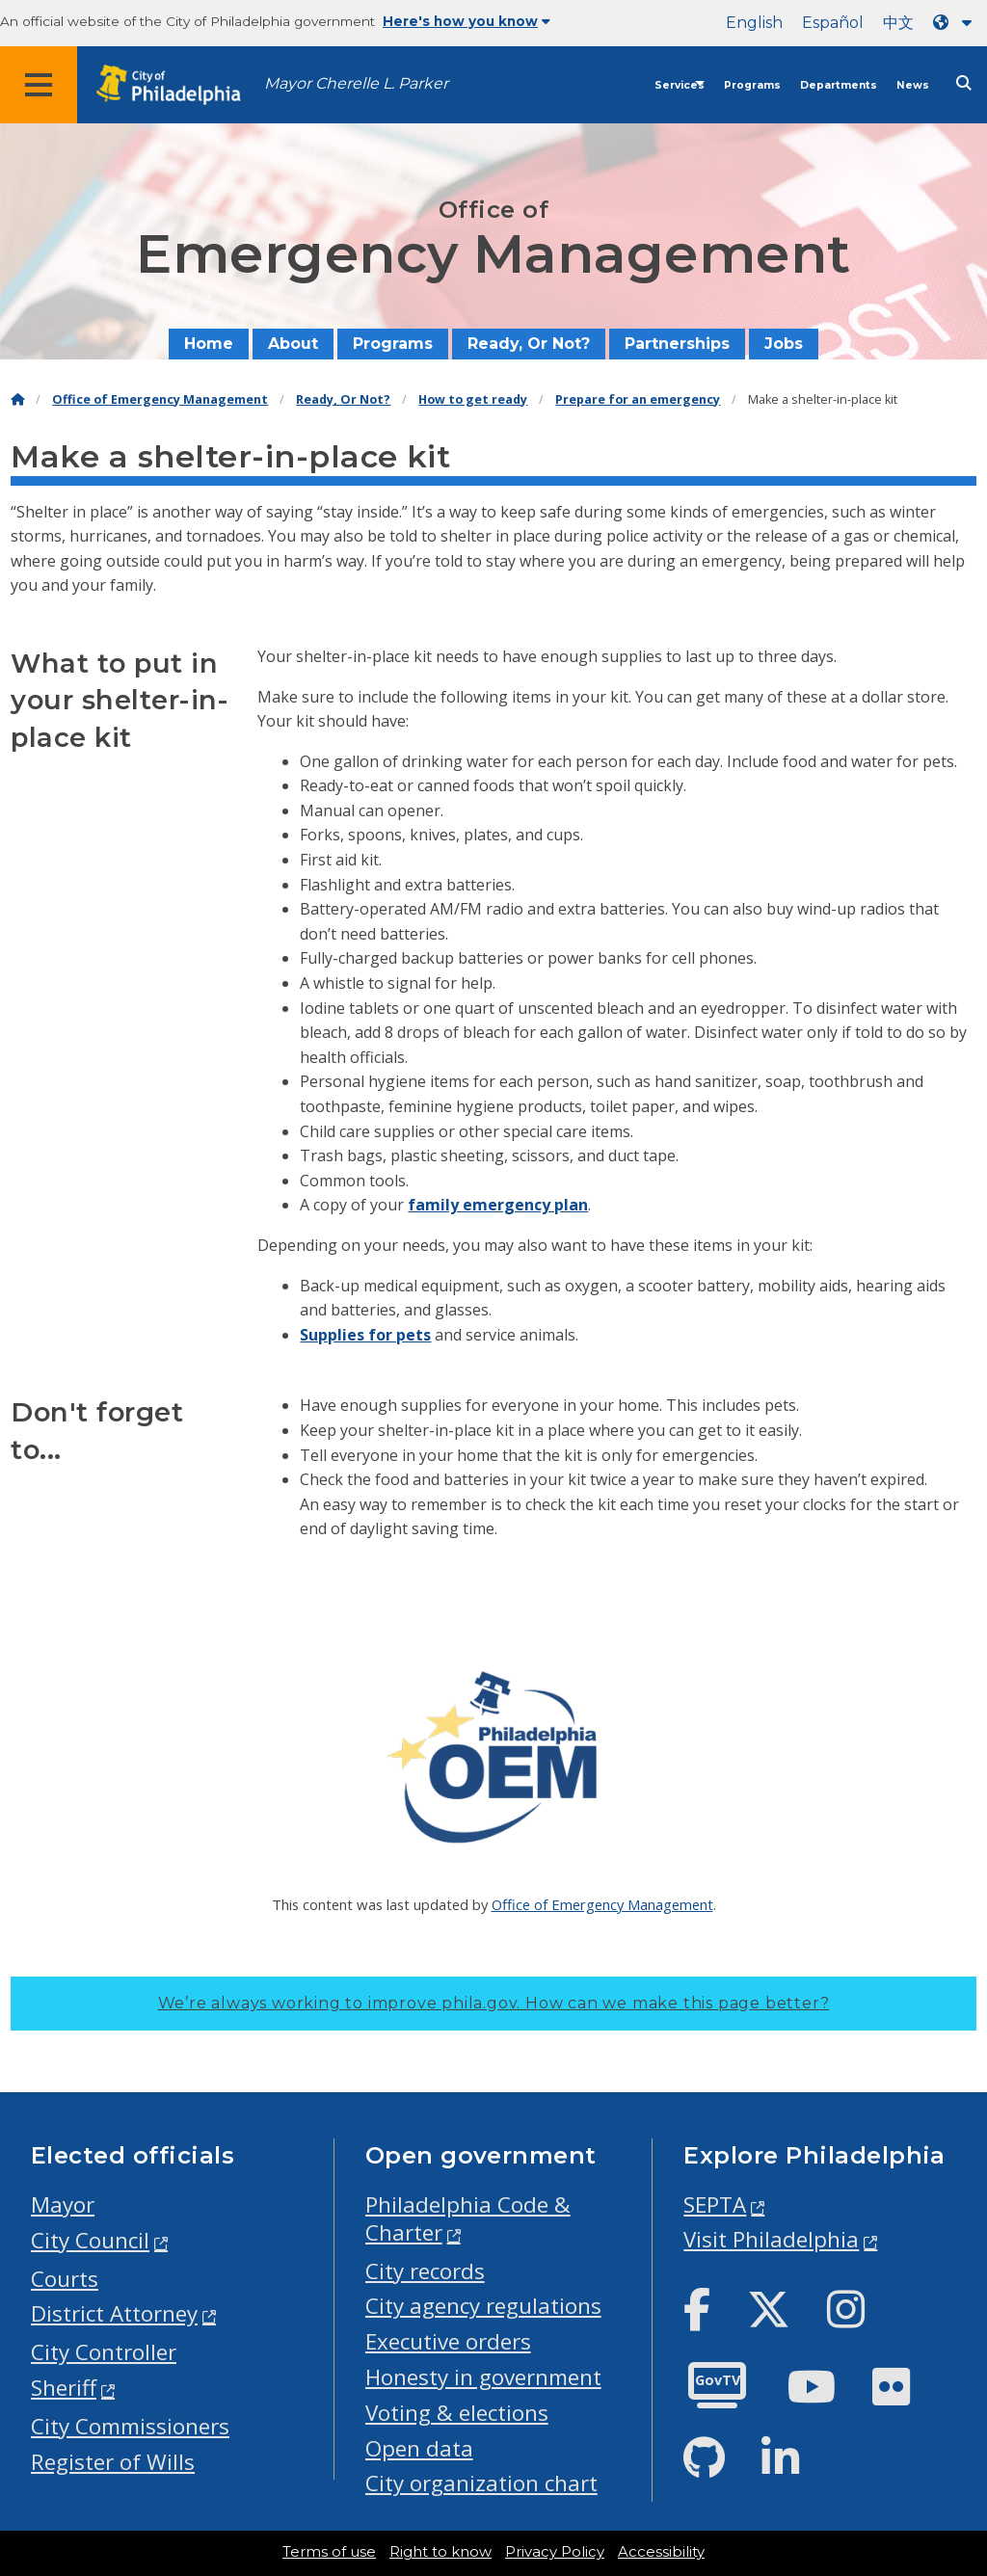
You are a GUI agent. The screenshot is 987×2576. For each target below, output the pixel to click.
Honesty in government (483, 2377)
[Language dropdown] (956, 23)
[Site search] (964, 83)
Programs (752, 85)
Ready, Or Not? (528, 343)
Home (208, 343)
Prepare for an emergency (637, 399)
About (293, 343)
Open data (419, 2448)
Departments (838, 85)
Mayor (62, 2204)
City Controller (103, 2352)
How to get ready (472, 399)
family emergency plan (498, 1204)
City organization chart (481, 2483)
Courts (64, 2279)
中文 (898, 22)
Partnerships (677, 343)
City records (425, 2271)
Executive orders (448, 2341)
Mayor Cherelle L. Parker (356, 83)
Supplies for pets (365, 1334)
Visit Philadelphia (771, 2239)
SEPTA (714, 2204)
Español (833, 22)
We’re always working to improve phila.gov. (494, 2003)
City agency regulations (483, 2306)
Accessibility (661, 2552)
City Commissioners (130, 2426)
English (754, 22)
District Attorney (114, 2313)
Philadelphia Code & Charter (468, 2218)
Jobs (783, 343)
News (912, 85)
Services (679, 85)
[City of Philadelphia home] (178, 85)
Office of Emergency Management (160, 399)
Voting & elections (456, 2413)
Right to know (440, 2552)
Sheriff (63, 2388)
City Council (90, 2240)
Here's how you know (466, 21)
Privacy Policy (554, 2552)
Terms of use (329, 2552)
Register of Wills (113, 2462)
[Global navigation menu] (38, 84)
